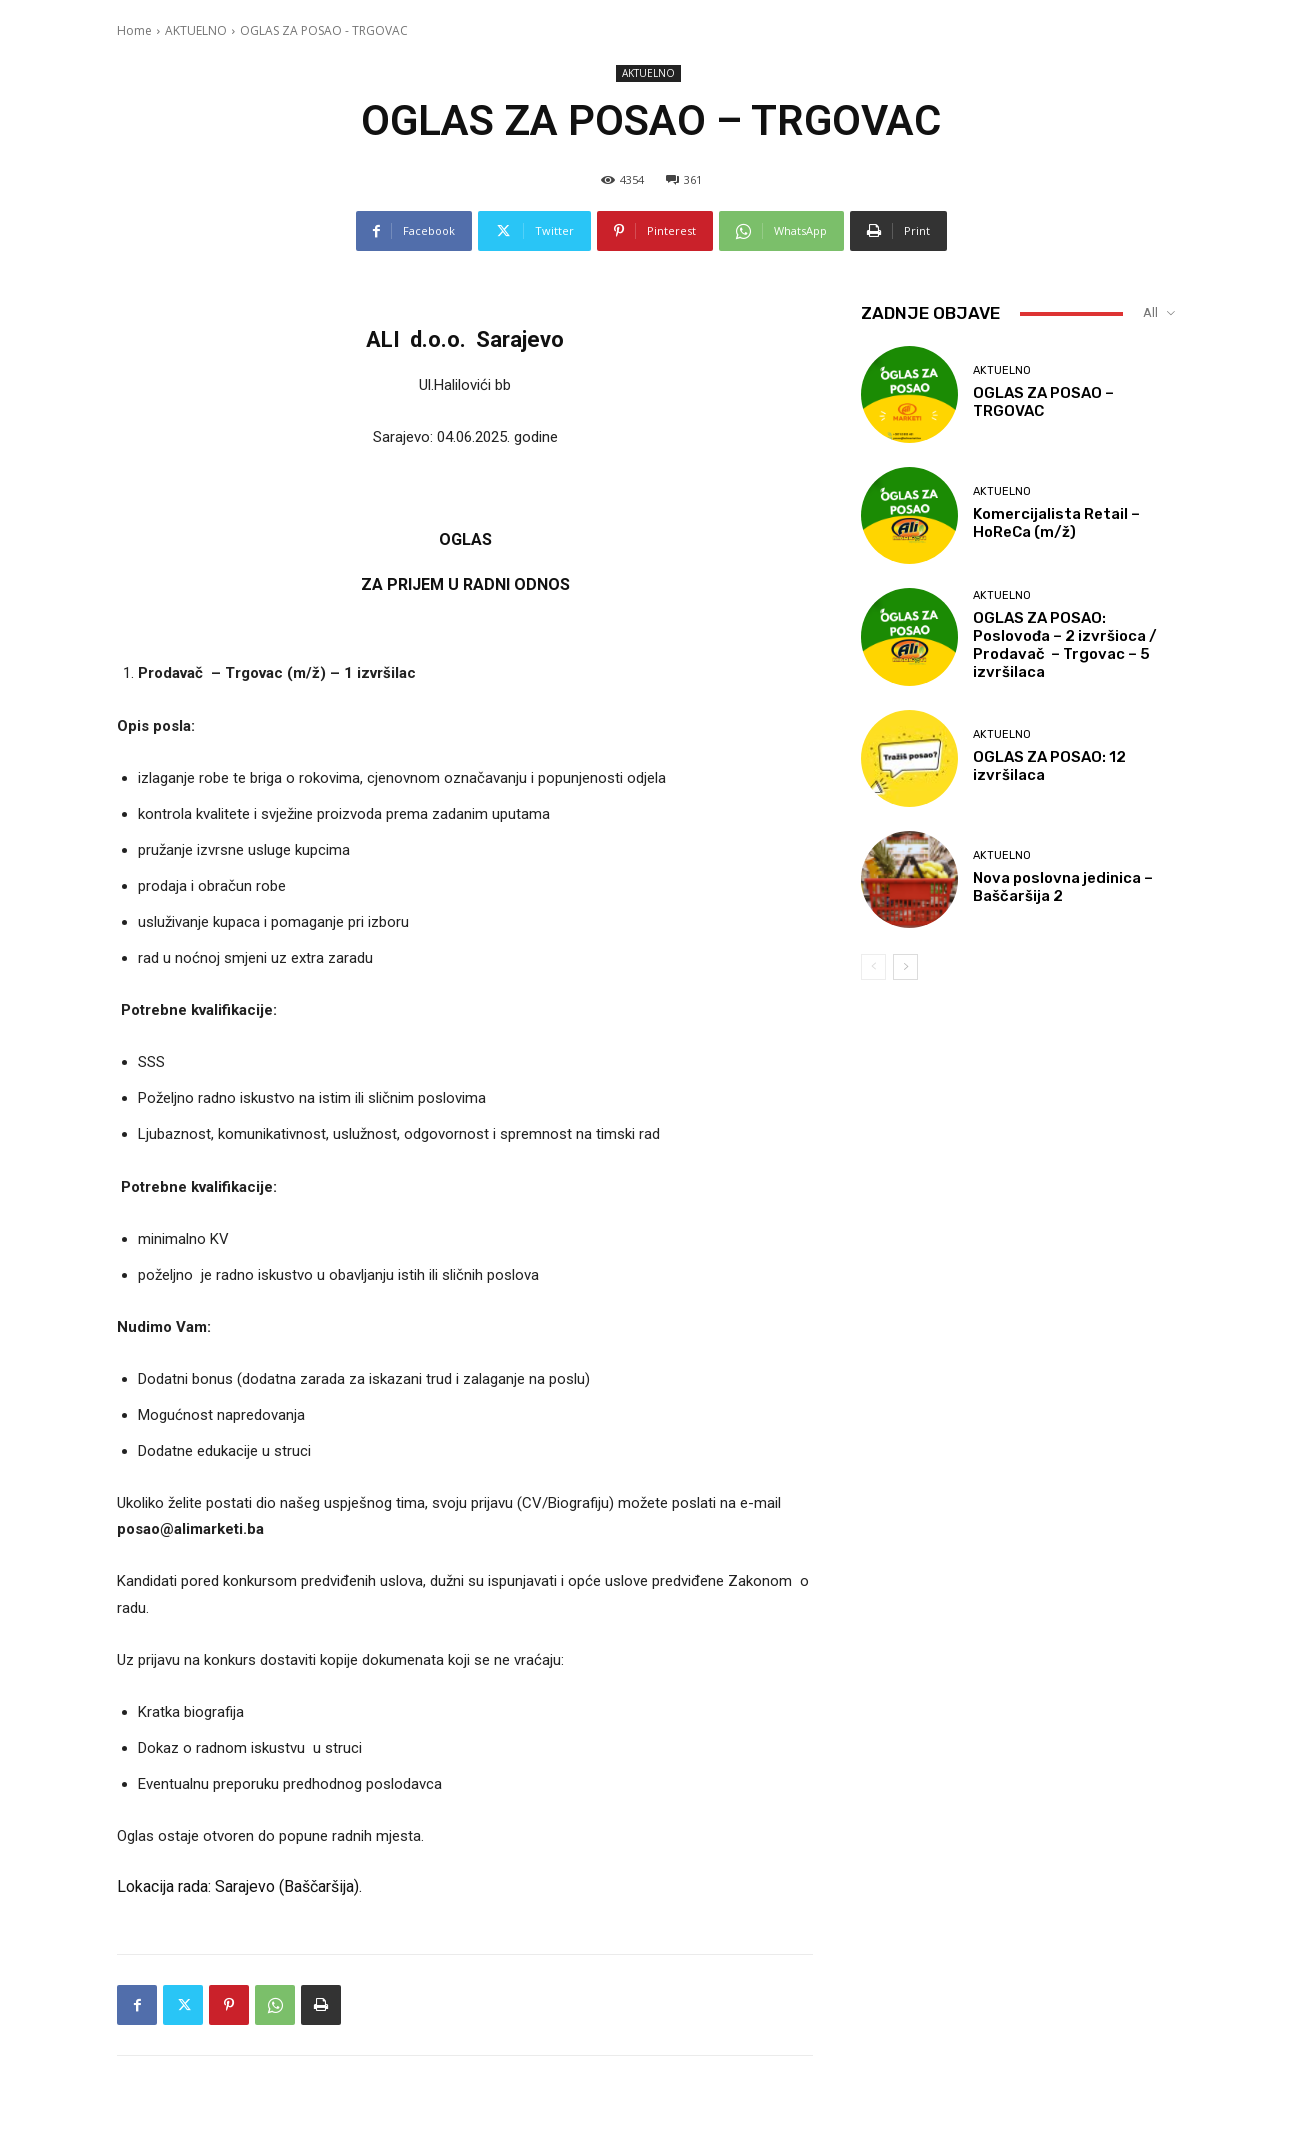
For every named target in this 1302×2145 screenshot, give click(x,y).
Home (134, 30)
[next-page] (905, 967)
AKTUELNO (196, 30)
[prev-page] (873, 967)
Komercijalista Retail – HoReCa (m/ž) (1056, 523)
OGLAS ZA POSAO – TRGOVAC (1043, 402)
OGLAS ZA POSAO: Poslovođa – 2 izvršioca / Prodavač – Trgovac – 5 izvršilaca (1065, 645)
